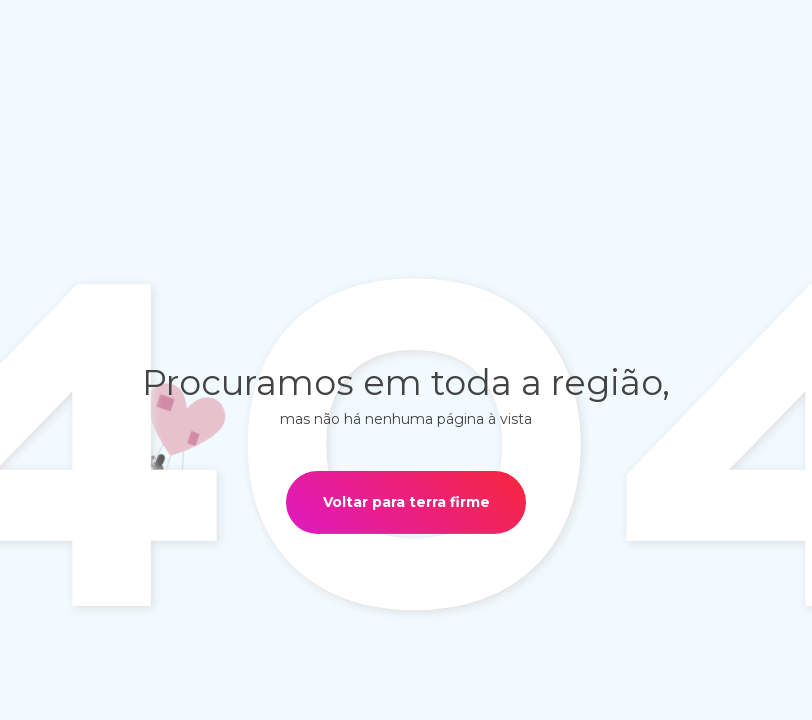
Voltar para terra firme (406, 502)
